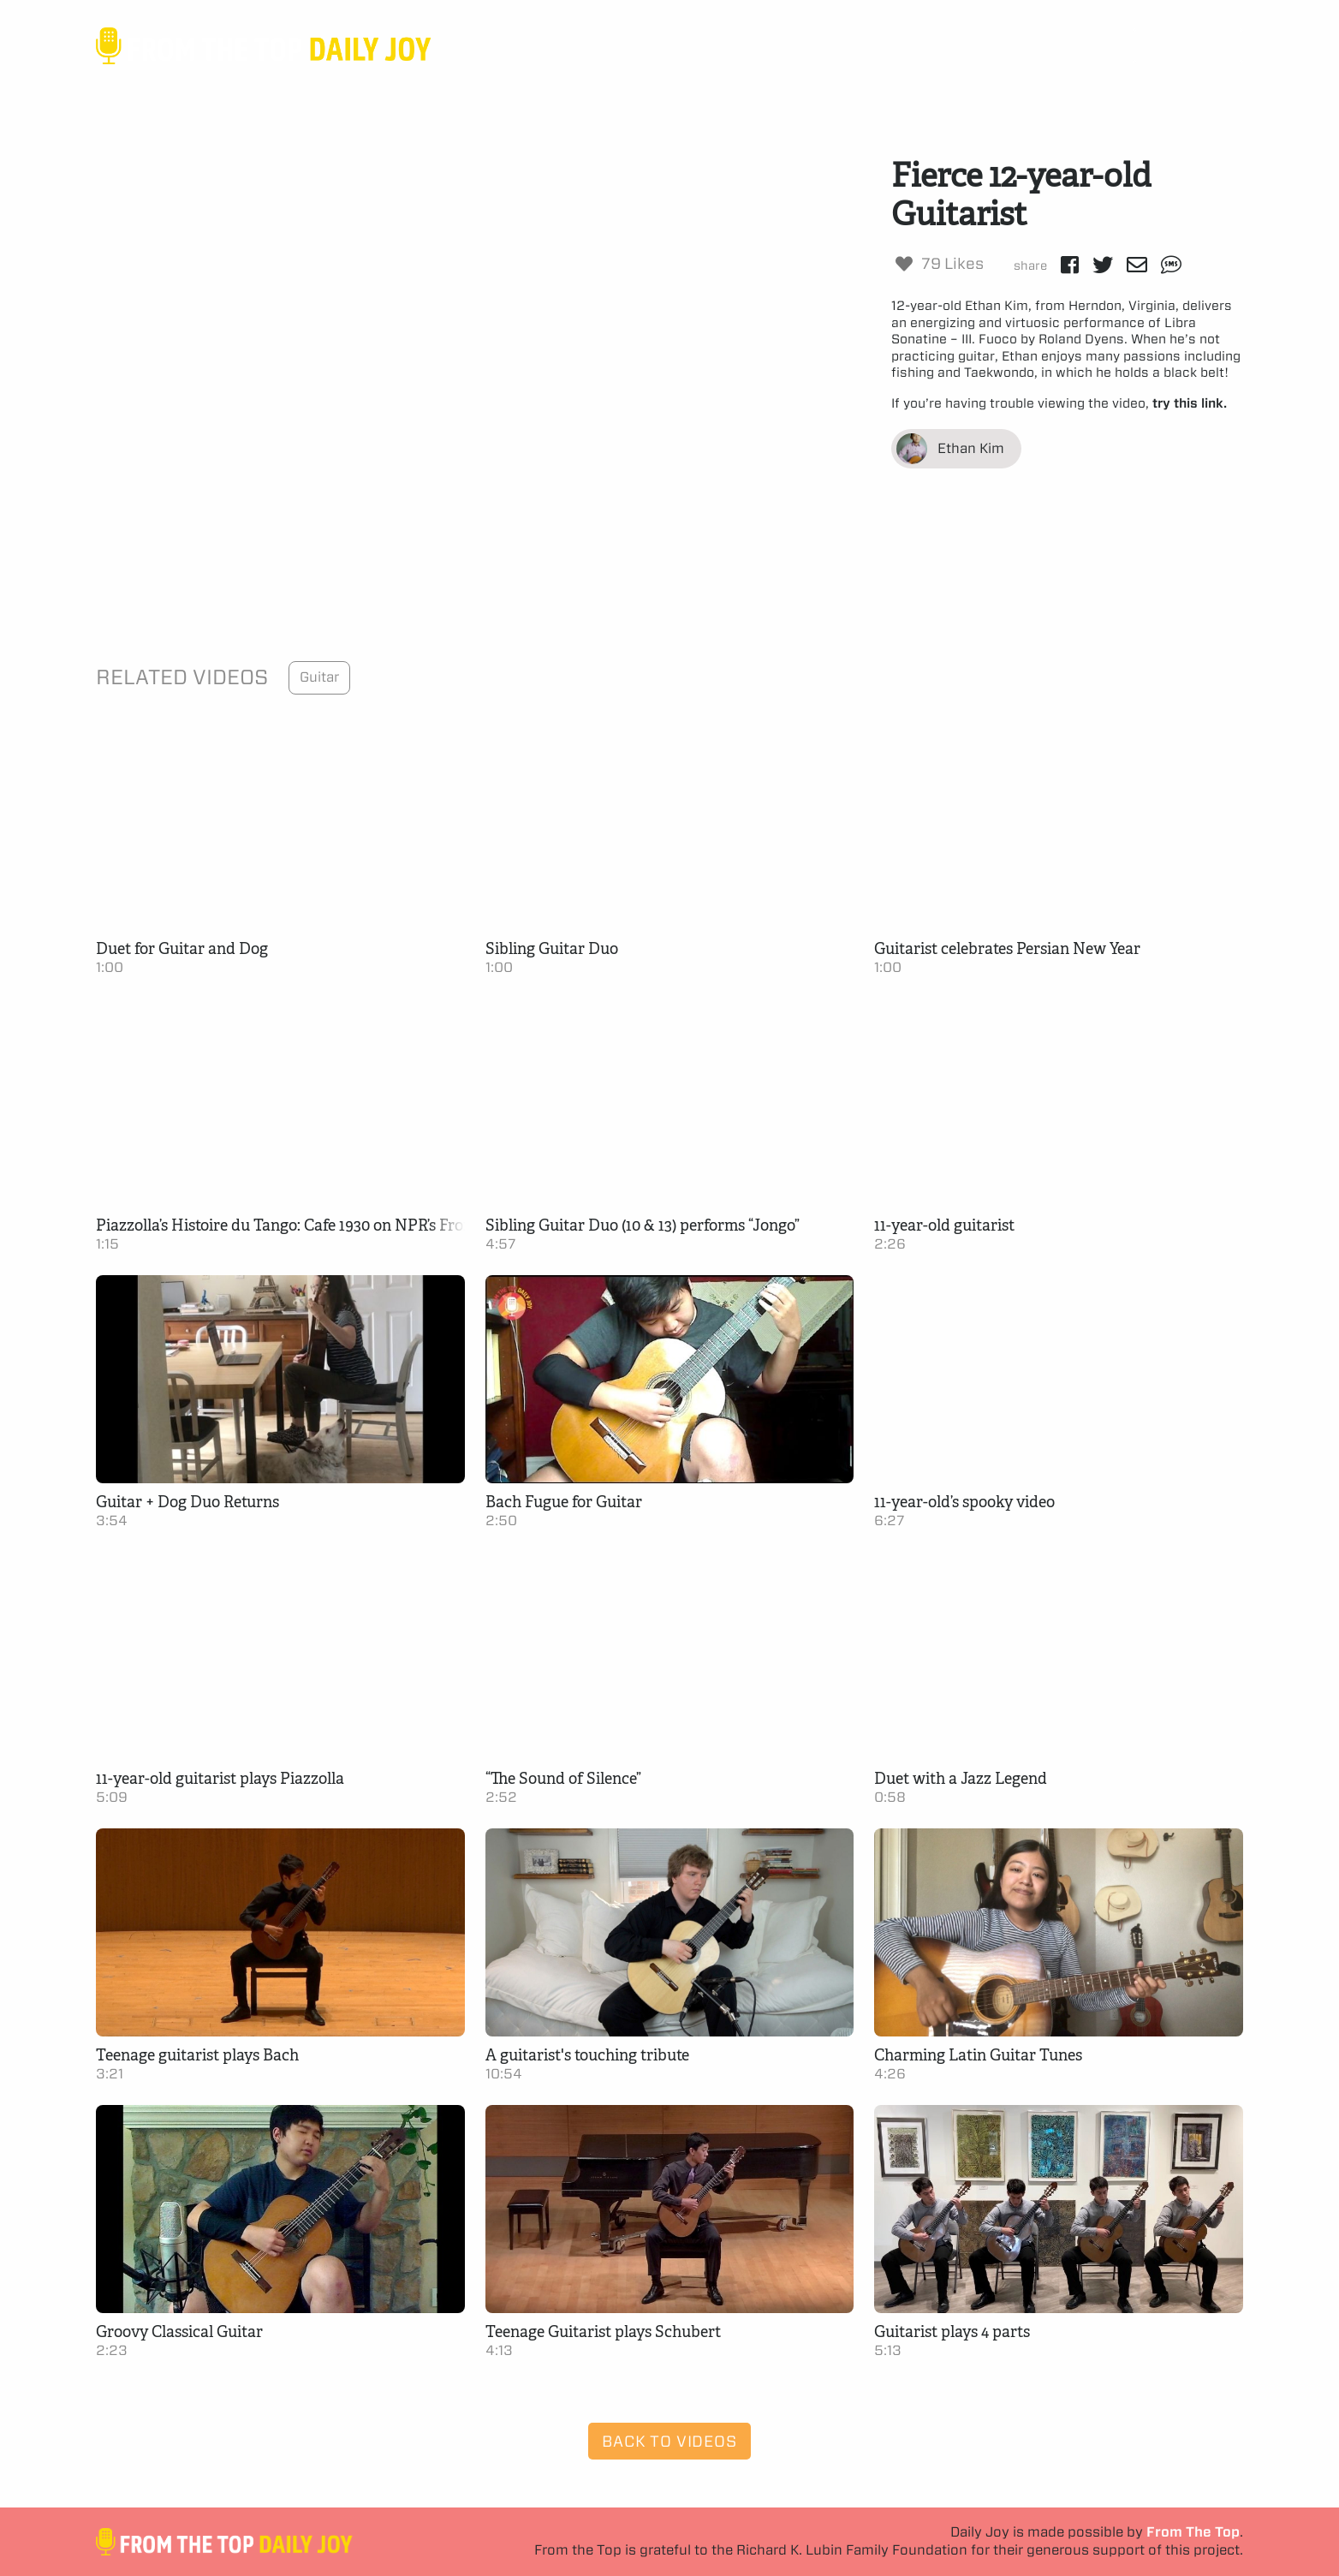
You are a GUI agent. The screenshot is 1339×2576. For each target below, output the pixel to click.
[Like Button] (904, 264)
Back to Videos (669, 2441)
